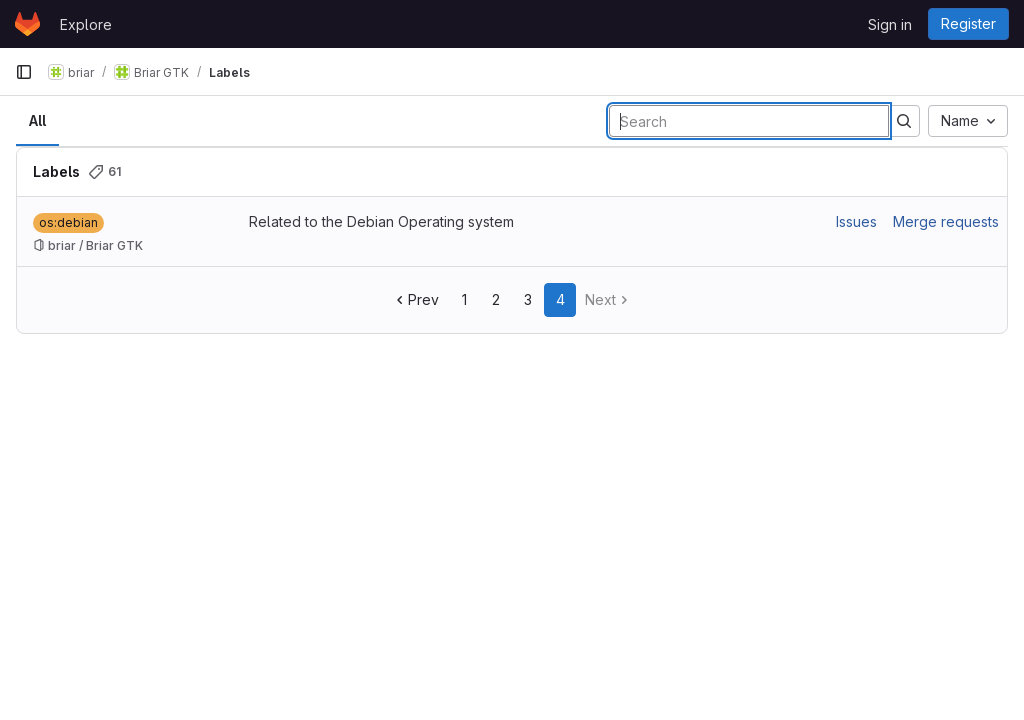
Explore (86, 24)
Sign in (890, 24)
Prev (415, 299)
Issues (856, 221)
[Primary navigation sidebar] (24, 72)
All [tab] (37, 120)
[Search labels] (749, 121)
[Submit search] (904, 121)
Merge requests (946, 221)
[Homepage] (27, 24)
